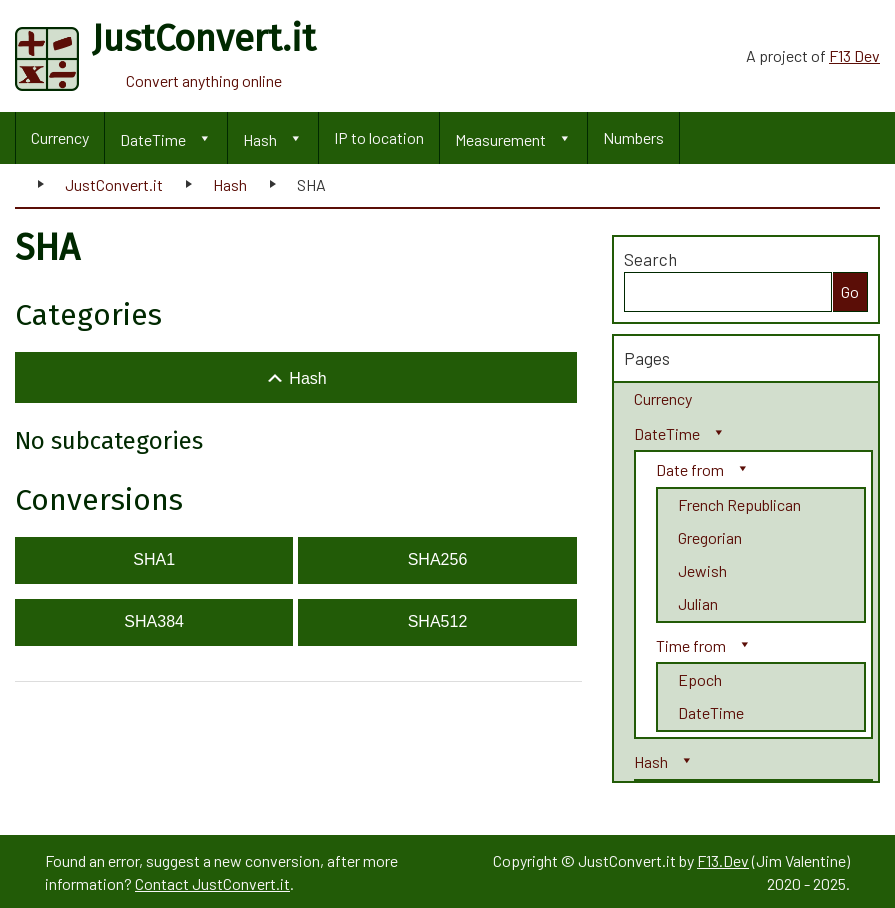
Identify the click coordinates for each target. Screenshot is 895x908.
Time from (691, 645)
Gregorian (710, 537)
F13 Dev (854, 55)
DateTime (153, 139)
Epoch (700, 679)
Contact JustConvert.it (212, 883)
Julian (698, 603)
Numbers (633, 137)
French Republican (739, 504)
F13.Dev (723, 860)
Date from (690, 469)
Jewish (702, 570)
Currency (60, 137)
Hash (260, 139)
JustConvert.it (114, 184)
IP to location (379, 137)
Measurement (500, 139)
